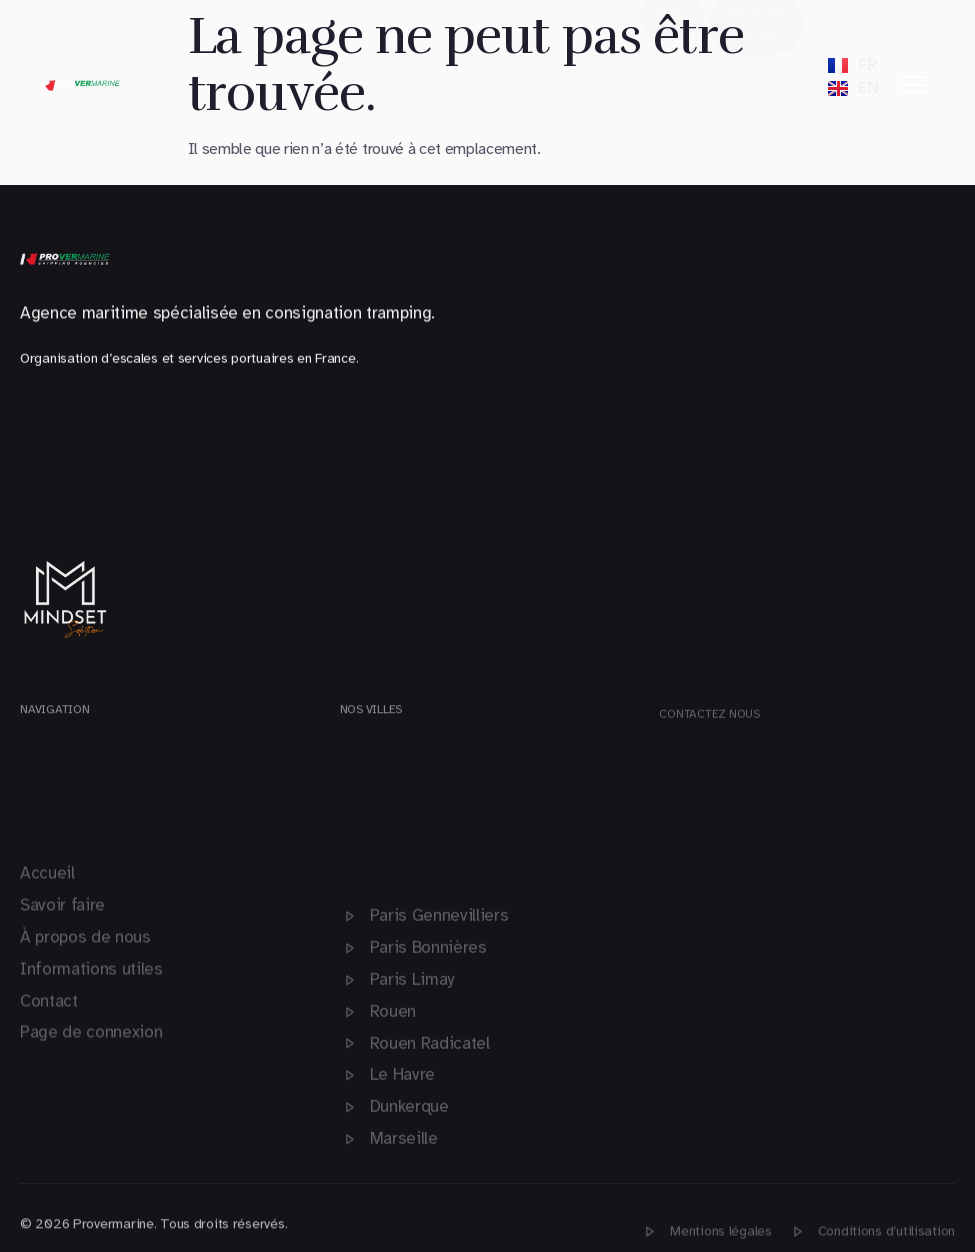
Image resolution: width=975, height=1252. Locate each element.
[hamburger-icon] (915, 85)
